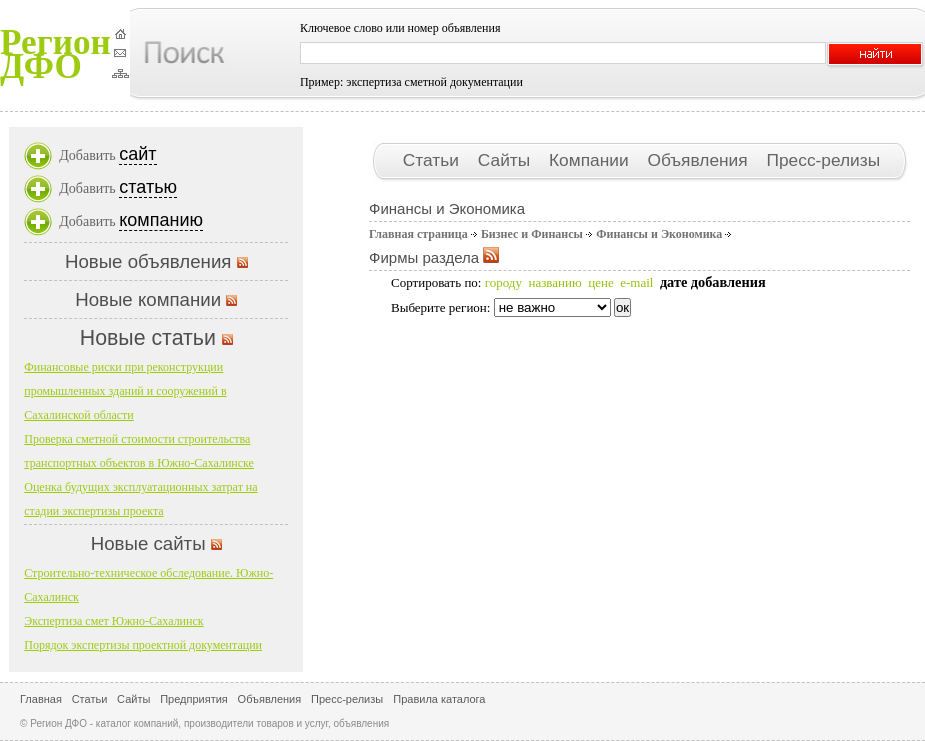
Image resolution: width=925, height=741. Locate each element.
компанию (161, 220)
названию (554, 282)
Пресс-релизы (823, 160)
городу (503, 282)
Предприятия (194, 699)
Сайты (506, 160)
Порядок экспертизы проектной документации (143, 645)
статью (148, 187)
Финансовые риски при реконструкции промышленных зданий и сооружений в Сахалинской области (125, 391)
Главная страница (418, 234)
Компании (591, 160)
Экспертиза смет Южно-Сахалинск (113, 621)
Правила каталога (439, 699)
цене (600, 282)
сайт (137, 154)
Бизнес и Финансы (532, 234)
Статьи (433, 160)
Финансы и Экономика (659, 234)
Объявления (699, 160)
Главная (41, 699)
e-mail (636, 282)
